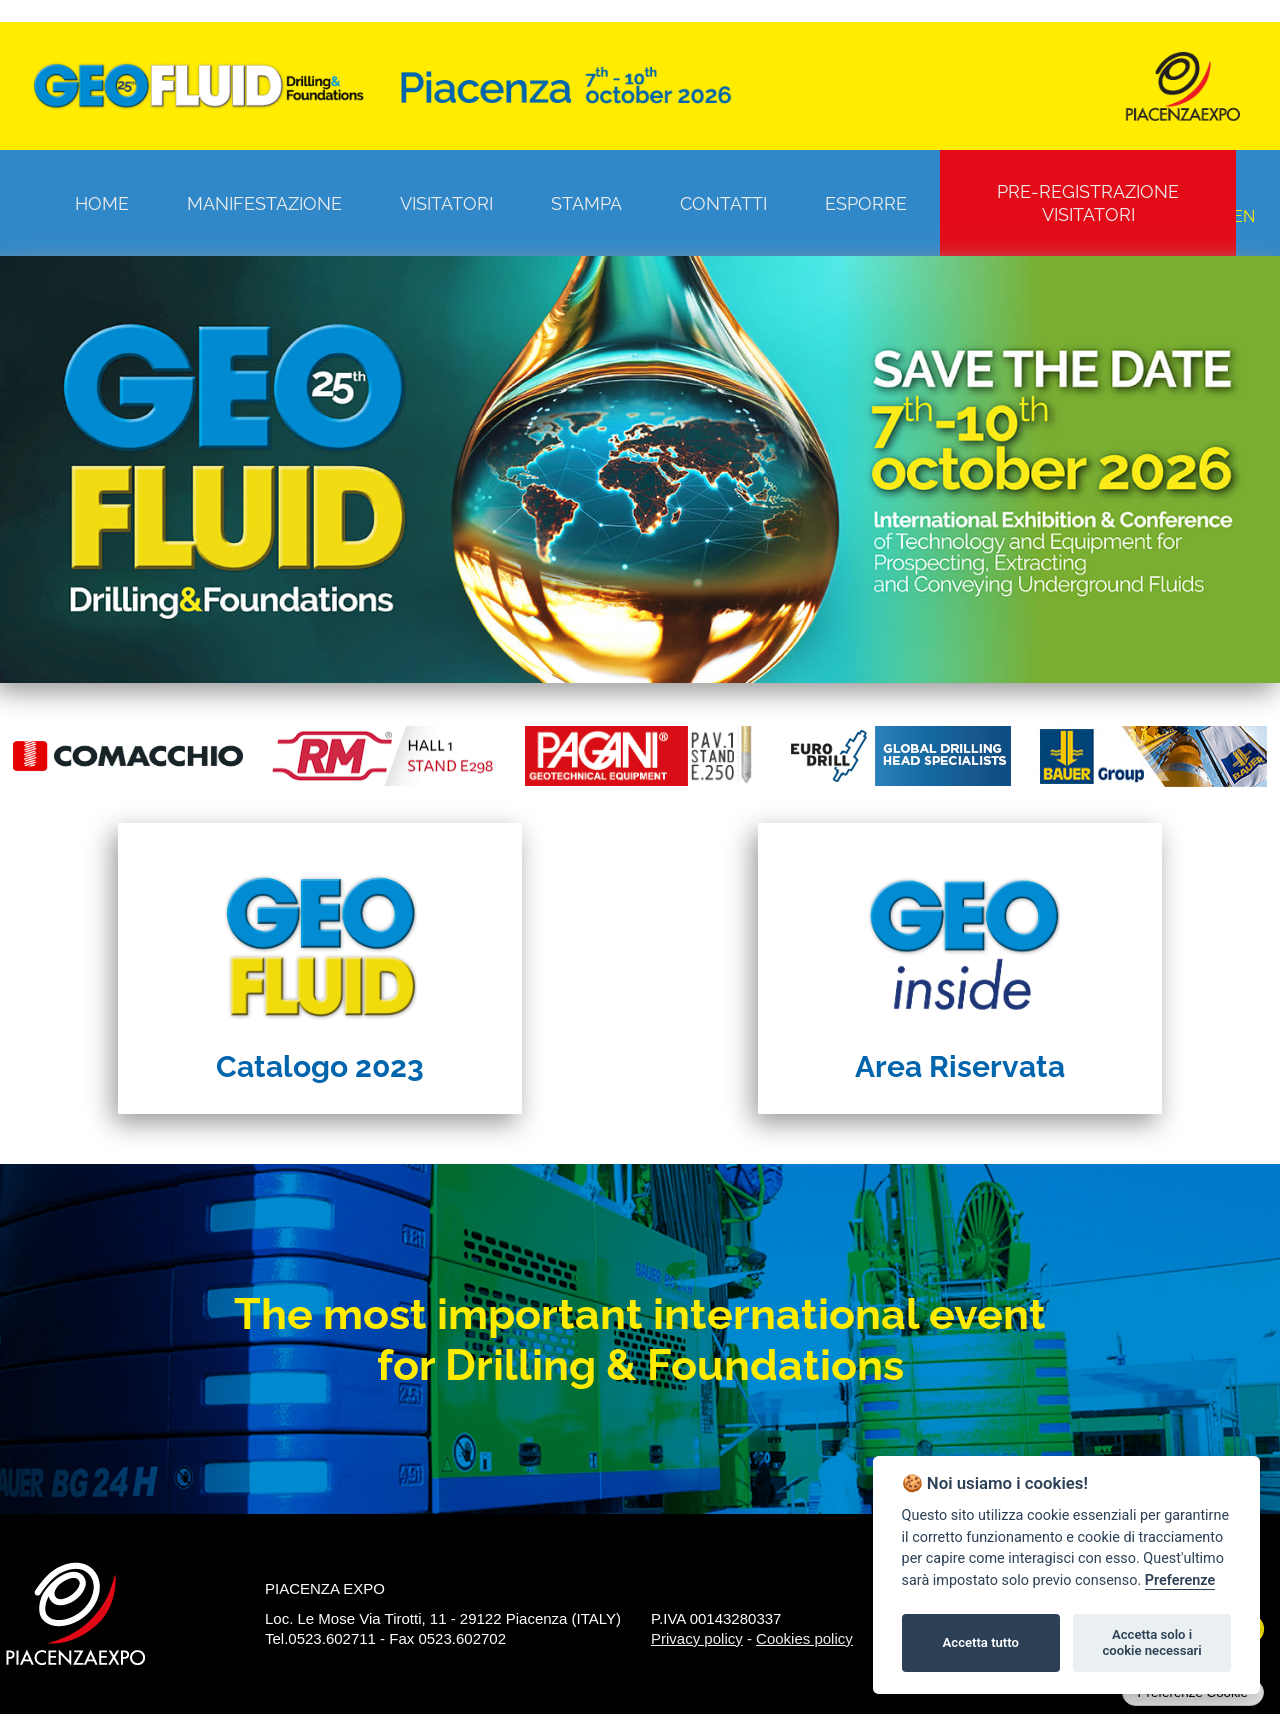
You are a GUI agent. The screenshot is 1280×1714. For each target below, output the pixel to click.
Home (102, 203)
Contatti (723, 203)
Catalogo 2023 (320, 1066)
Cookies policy (804, 1638)
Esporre (866, 203)
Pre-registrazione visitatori (1088, 203)
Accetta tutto (981, 1642)
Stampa (586, 203)
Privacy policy (697, 1638)
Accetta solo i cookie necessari (1151, 1642)
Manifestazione (264, 203)
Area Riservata (960, 1066)
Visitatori (446, 203)
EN (1244, 216)
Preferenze (1180, 1580)
